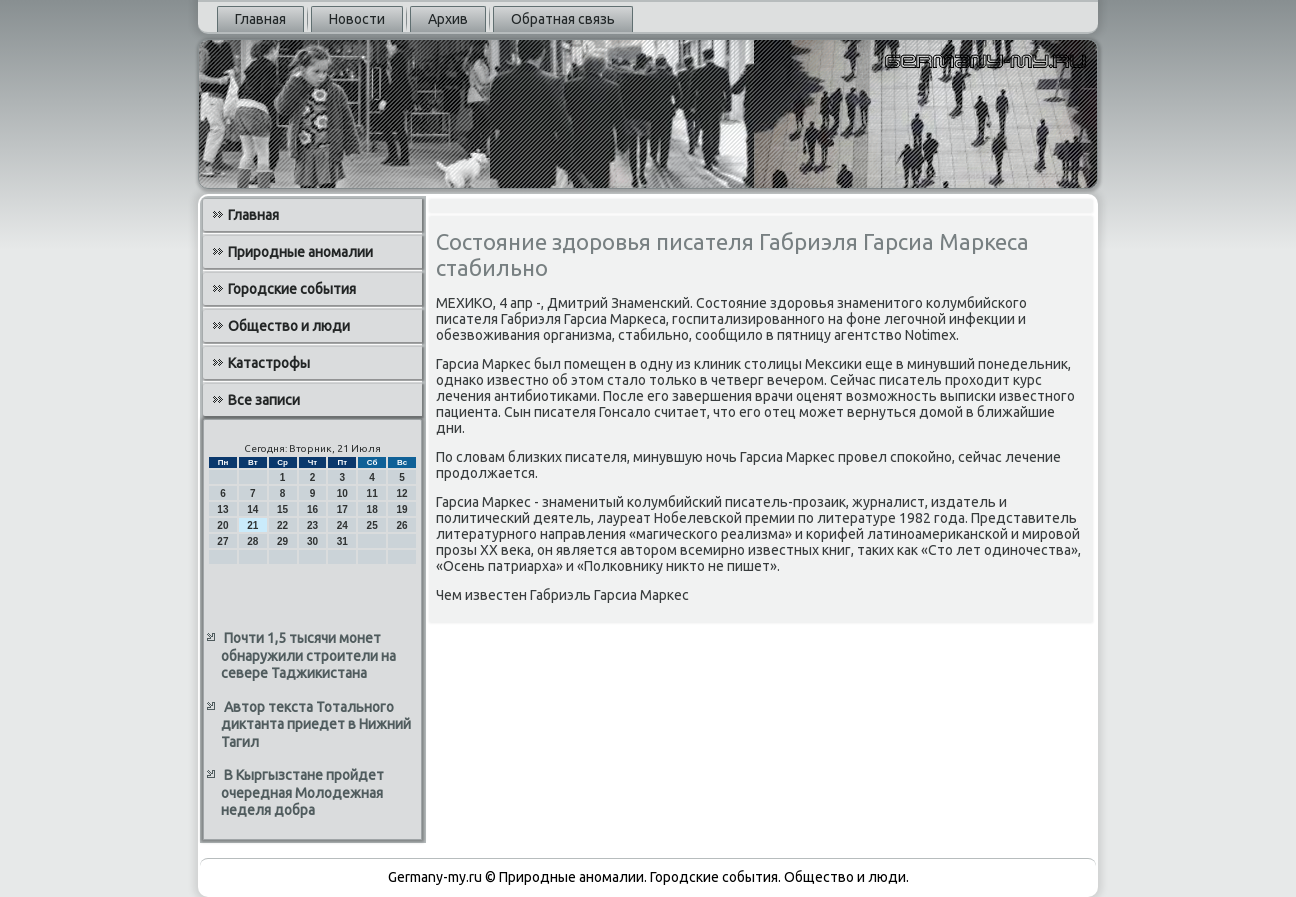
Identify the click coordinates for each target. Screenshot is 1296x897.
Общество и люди (289, 326)
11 (372, 493)
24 (342, 525)
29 (282, 541)
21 (252, 525)
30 (312, 541)
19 (401, 509)
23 (312, 525)
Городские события (292, 289)
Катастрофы (269, 363)
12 (401, 493)
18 (372, 509)
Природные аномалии (300, 252)
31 (342, 541)
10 (342, 493)
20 (222, 525)
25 (372, 525)
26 (401, 525)
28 (252, 541)
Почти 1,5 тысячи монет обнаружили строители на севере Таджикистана (308, 655)
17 (342, 509)
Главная (260, 19)
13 (222, 509)
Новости (357, 19)
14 (252, 509)
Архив (448, 19)
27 (222, 541)
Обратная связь (563, 19)
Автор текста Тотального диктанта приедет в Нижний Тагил (316, 724)
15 (282, 509)
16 (312, 509)
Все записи (264, 400)
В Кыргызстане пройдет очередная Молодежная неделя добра (302, 792)
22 (282, 525)
